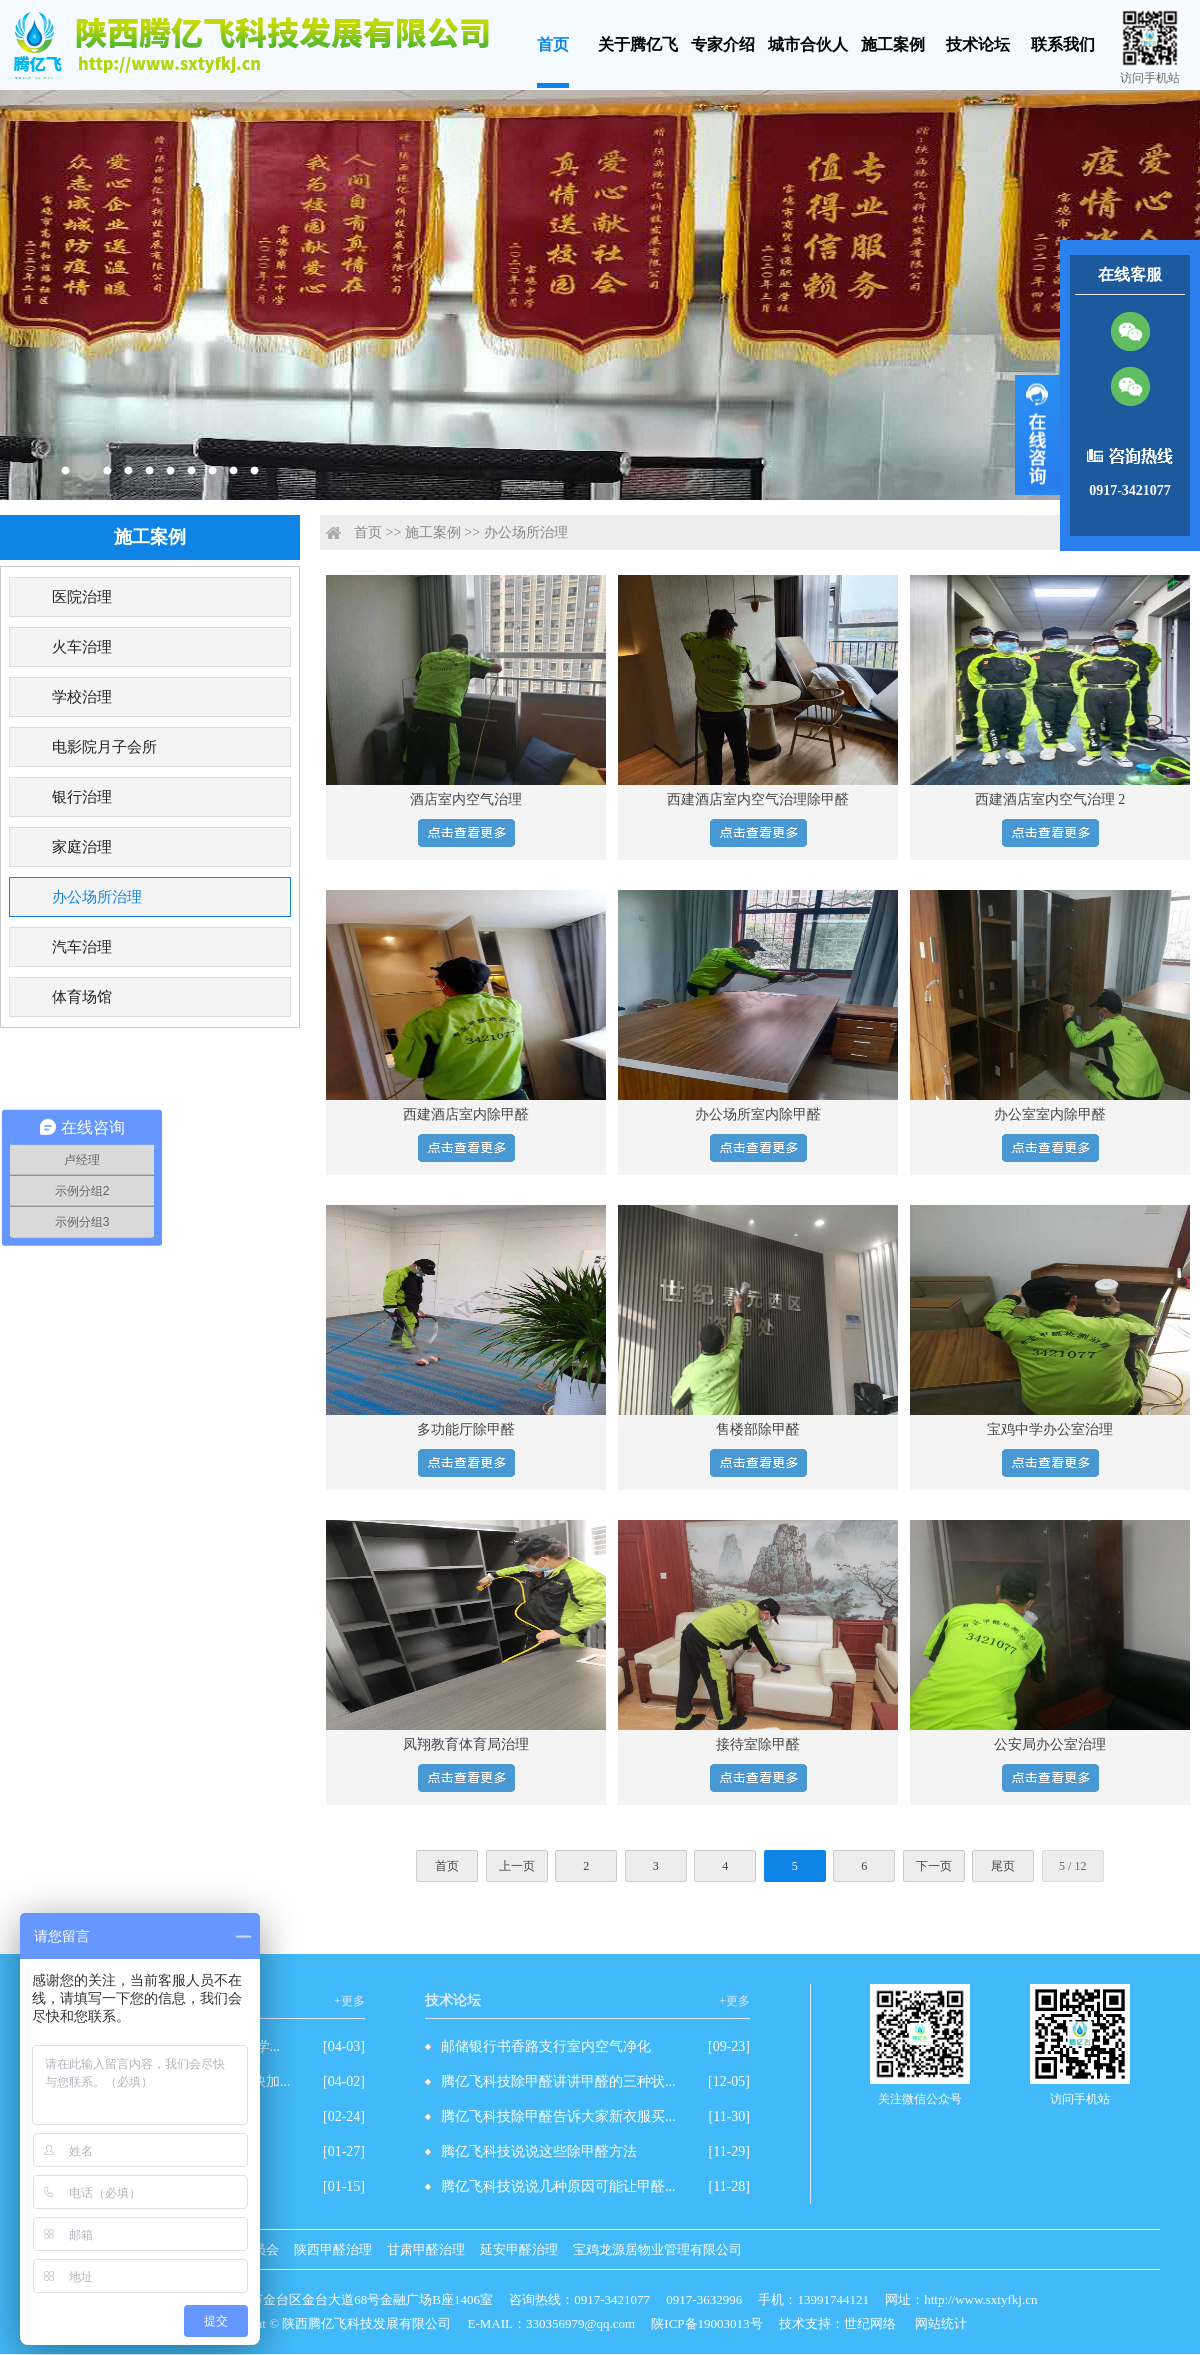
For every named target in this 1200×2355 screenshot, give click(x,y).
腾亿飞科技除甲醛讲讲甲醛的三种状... (558, 2081)
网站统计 (941, 2323)
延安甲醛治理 (519, 2249)
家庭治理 (82, 847)
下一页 (934, 1866)
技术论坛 (978, 44)
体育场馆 (82, 997)
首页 (553, 44)
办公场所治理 (97, 897)
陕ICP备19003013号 (706, 2323)
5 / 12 (1072, 1866)
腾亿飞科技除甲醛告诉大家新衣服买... (558, 2116)
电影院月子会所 (104, 747)
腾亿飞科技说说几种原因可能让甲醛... (558, 2186)
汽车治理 (82, 947)
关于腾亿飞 (638, 44)
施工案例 (893, 44)
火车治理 (82, 647)
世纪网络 (870, 2323)
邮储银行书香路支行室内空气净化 (546, 2046)
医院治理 (82, 597)
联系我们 (1063, 44)
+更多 (349, 2001)
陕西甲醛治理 (333, 2249)
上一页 (517, 1866)
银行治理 (82, 797)
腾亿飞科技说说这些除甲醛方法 (539, 2151)
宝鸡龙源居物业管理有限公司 (657, 2249)
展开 (1037, 435)
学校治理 (82, 697)
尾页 (1003, 1866)
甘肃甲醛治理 (426, 2249)
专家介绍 (723, 44)
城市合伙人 (808, 44)
